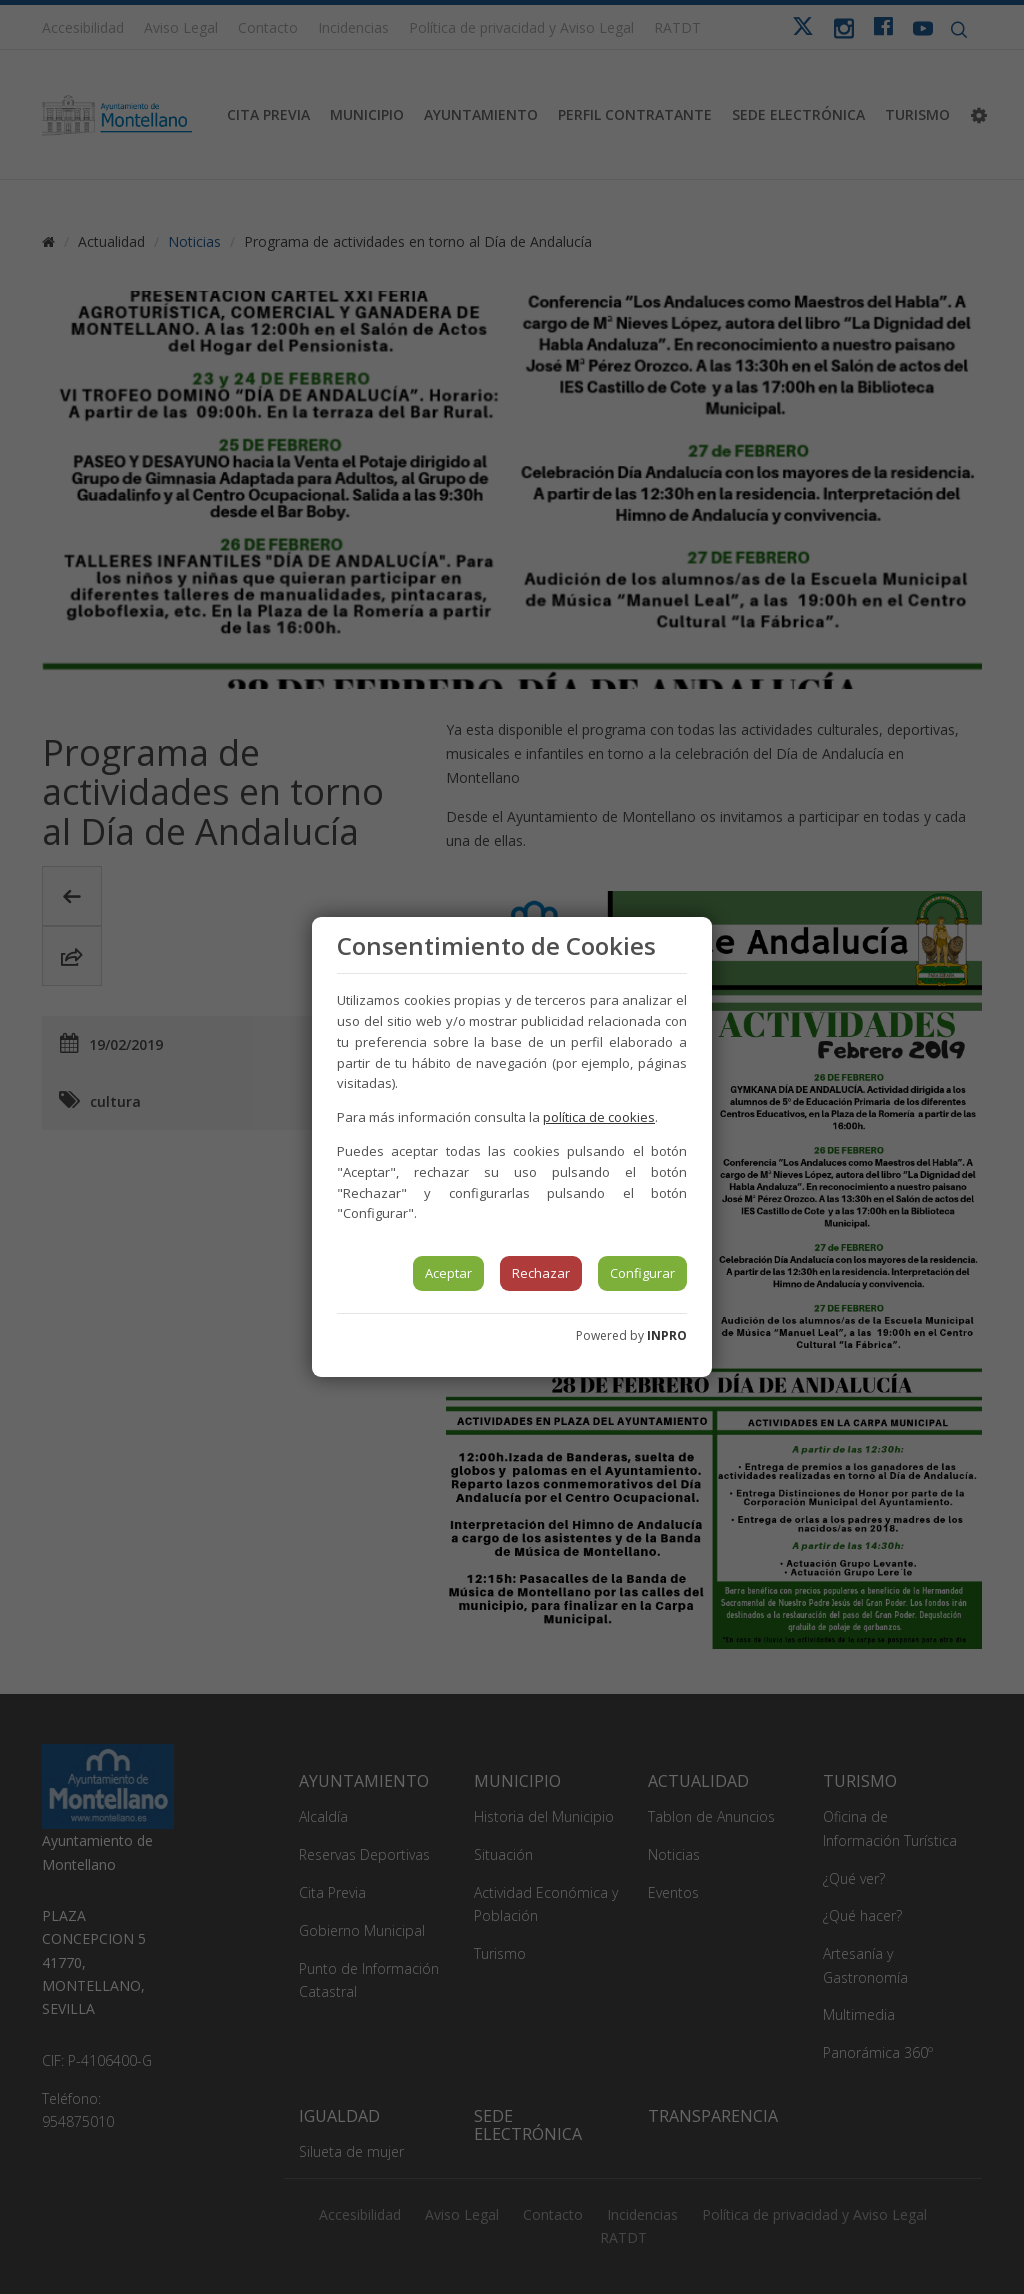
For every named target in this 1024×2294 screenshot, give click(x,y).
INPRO (667, 1335)
